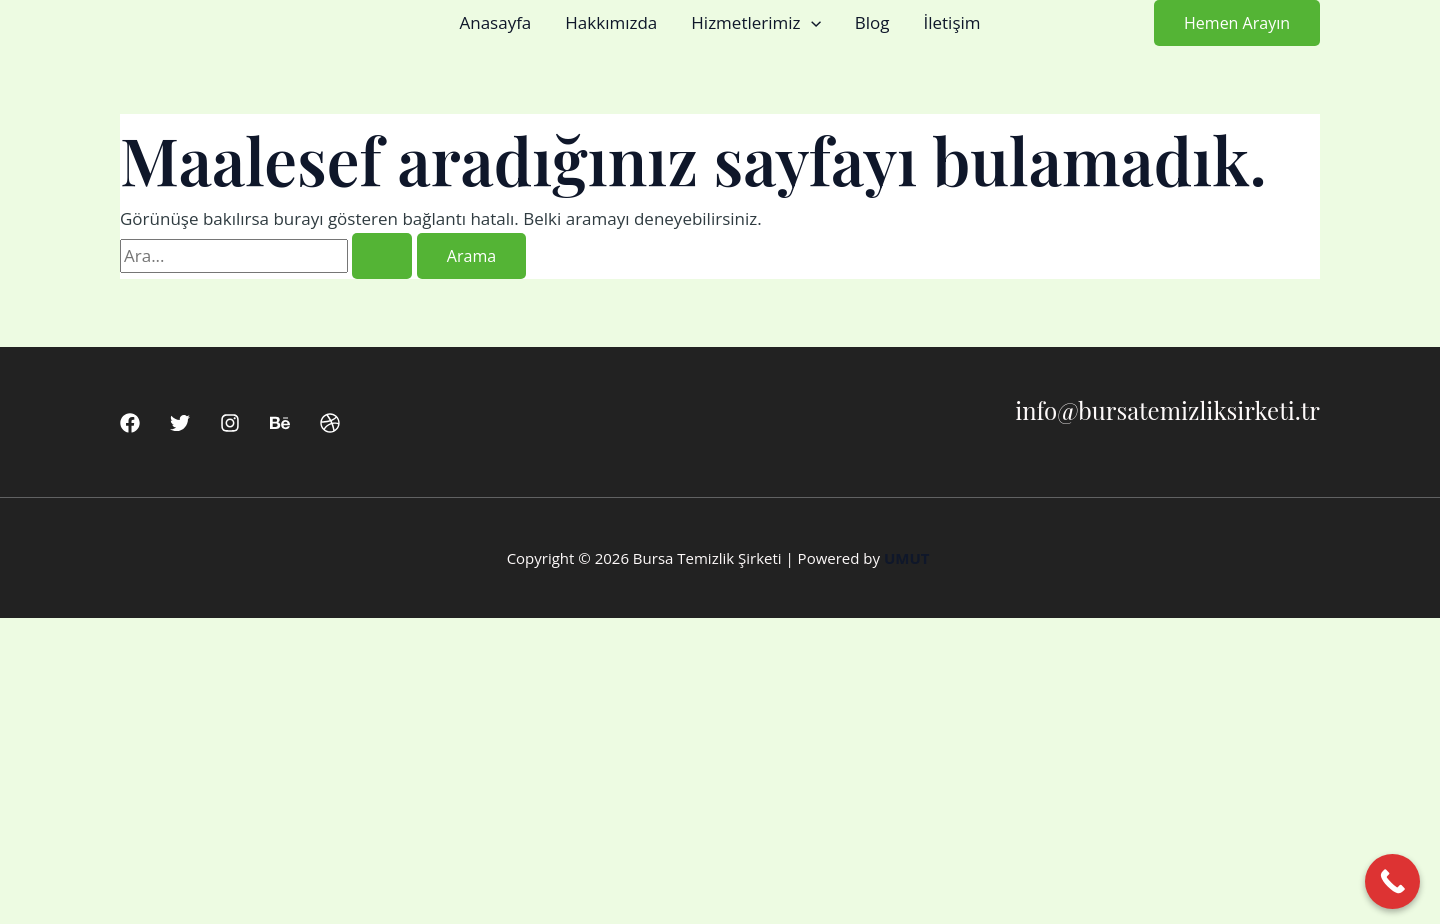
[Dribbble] (330, 423)
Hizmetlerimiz (755, 23)
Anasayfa (495, 22)
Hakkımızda (611, 22)
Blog (872, 22)
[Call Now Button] (1392, 881)
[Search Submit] (382, 256)
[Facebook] (130, 423)
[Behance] (280, 423)
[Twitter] (180, 423)
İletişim (951, 22)
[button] (811, 23)
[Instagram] (230, 423)
